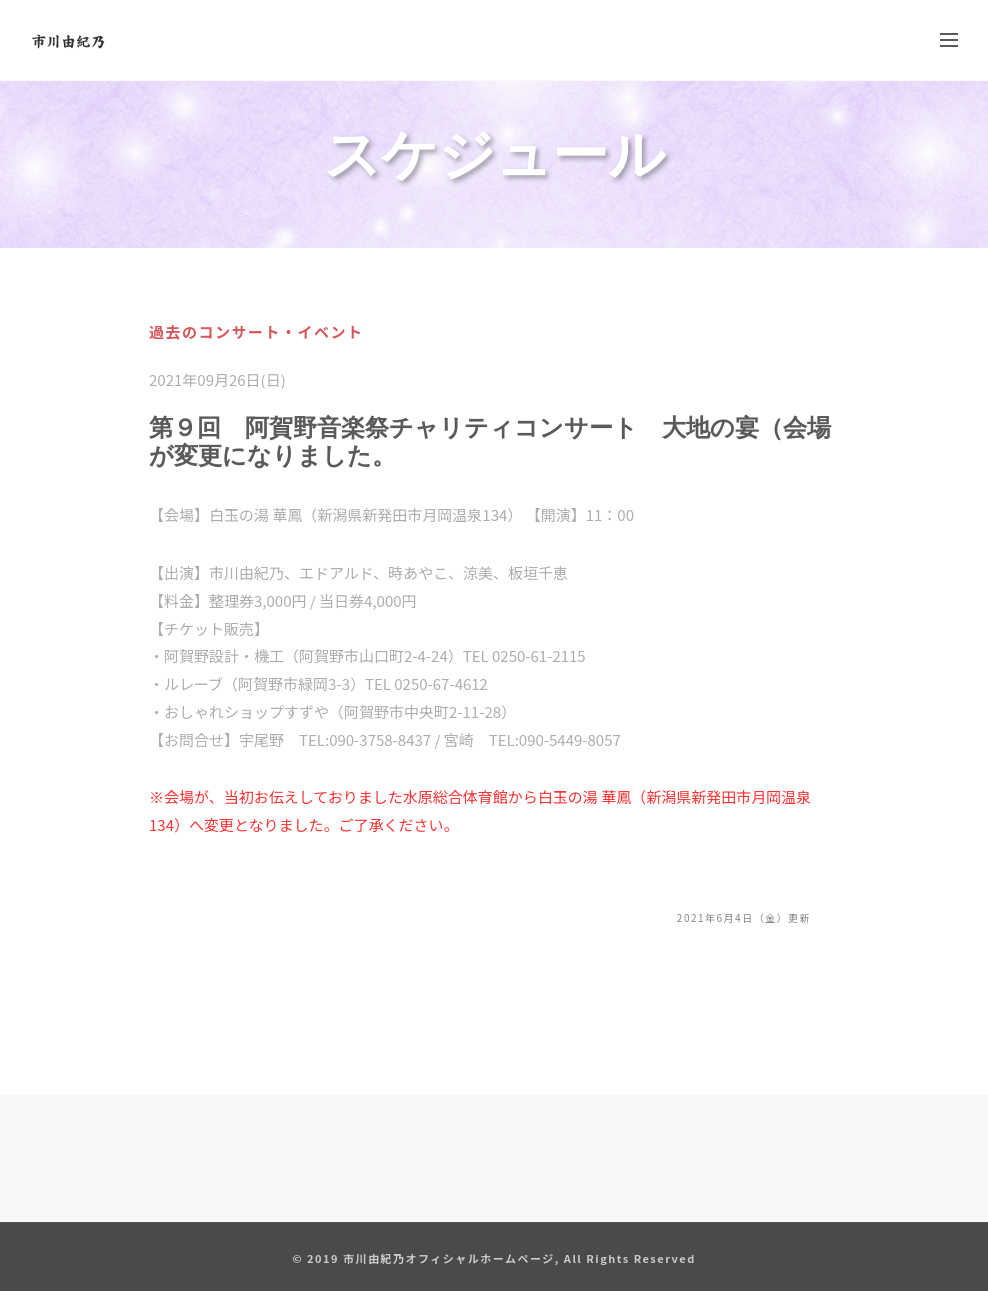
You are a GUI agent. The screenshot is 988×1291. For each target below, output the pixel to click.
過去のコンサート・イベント (256, 331)
